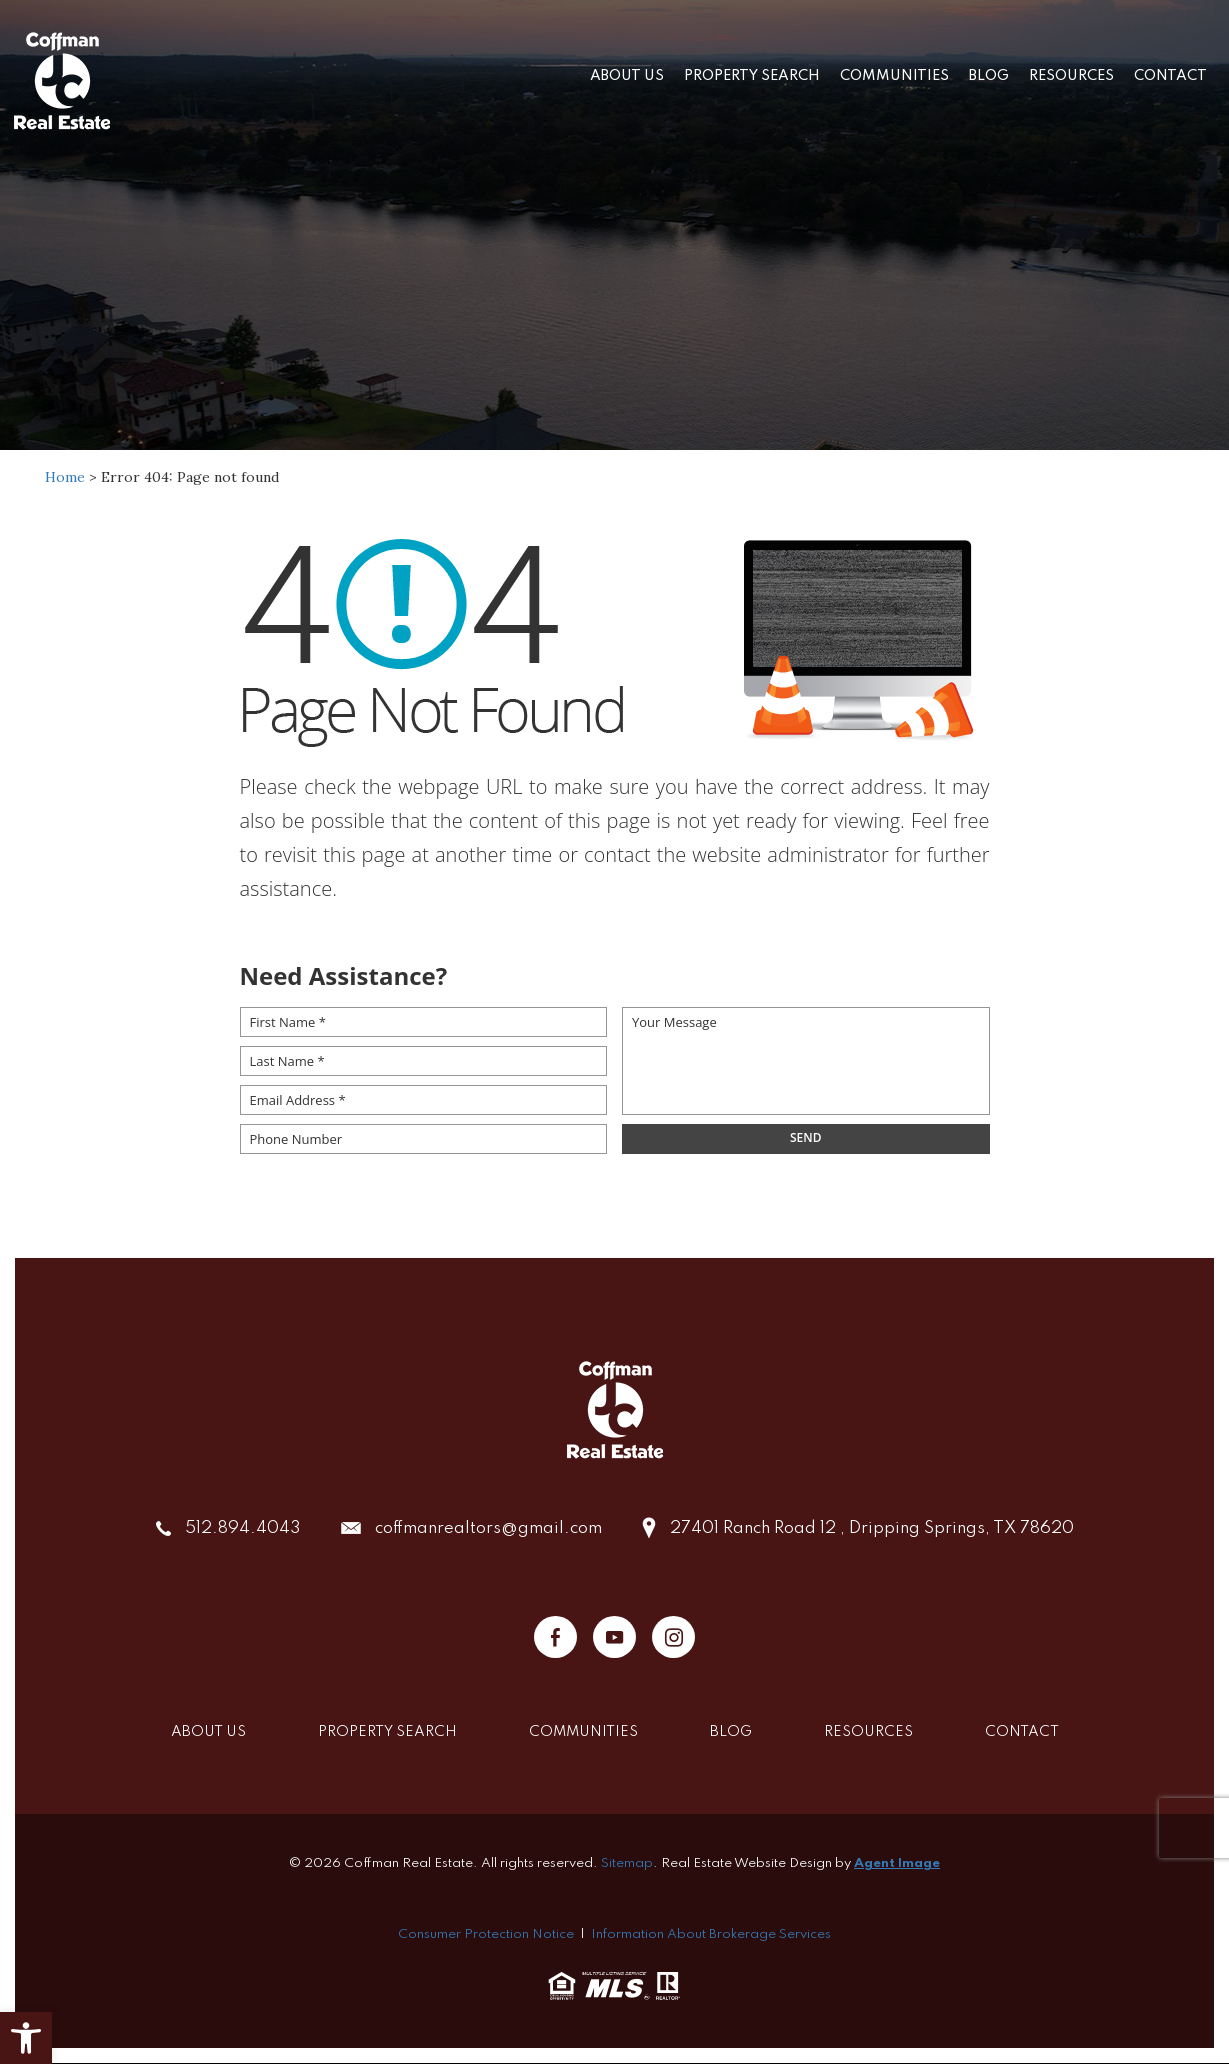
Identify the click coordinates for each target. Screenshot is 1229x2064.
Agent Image (897, 1863)
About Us (627, 76)
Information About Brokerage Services (711, 1934)
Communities (894, 76)
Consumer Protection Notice (486, 1934)
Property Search (752, 76)
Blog (989, 76)
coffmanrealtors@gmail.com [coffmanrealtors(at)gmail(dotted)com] (488, 1528)
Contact (1170, 76)
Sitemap (627, 1863)
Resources (1071, 76)
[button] (26, 2038)
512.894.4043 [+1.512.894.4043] (243, 1528)
